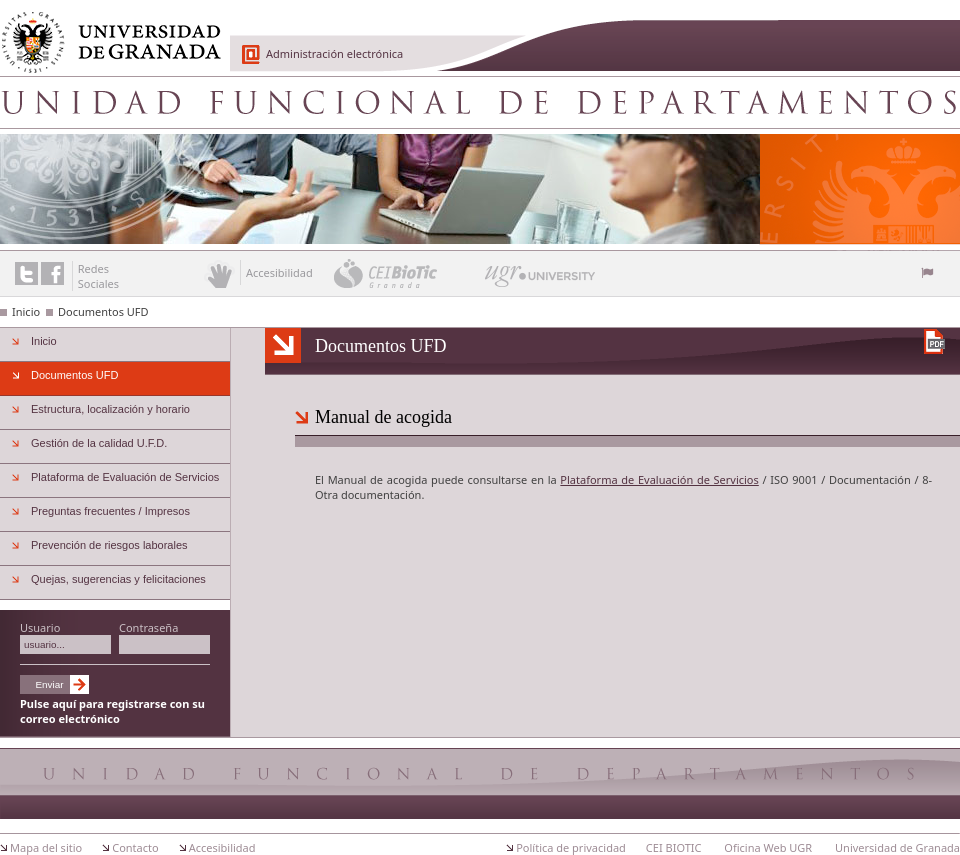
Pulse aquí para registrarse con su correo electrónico (112, 711)
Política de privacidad (571, 847)
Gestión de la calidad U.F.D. (99, 443)
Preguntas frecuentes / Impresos (110, 511)
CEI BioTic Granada (407, 273)
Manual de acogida (383, 417)
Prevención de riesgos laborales (109, 545)
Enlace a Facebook (52, 273)
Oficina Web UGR (768, 847)
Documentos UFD (103, 311)
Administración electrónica (334, 53)
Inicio (26, 311)
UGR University (540, 281)
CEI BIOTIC (674, 847)
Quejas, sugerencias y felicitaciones (118, 579)
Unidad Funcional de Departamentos (480, 102)
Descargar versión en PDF (934, 341)
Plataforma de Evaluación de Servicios (659, 479)
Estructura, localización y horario (110, 409)
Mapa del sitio (46, 847)
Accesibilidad (222, 847)
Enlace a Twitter (26, 273)
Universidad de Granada (104, 31)
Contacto (135, 847)
